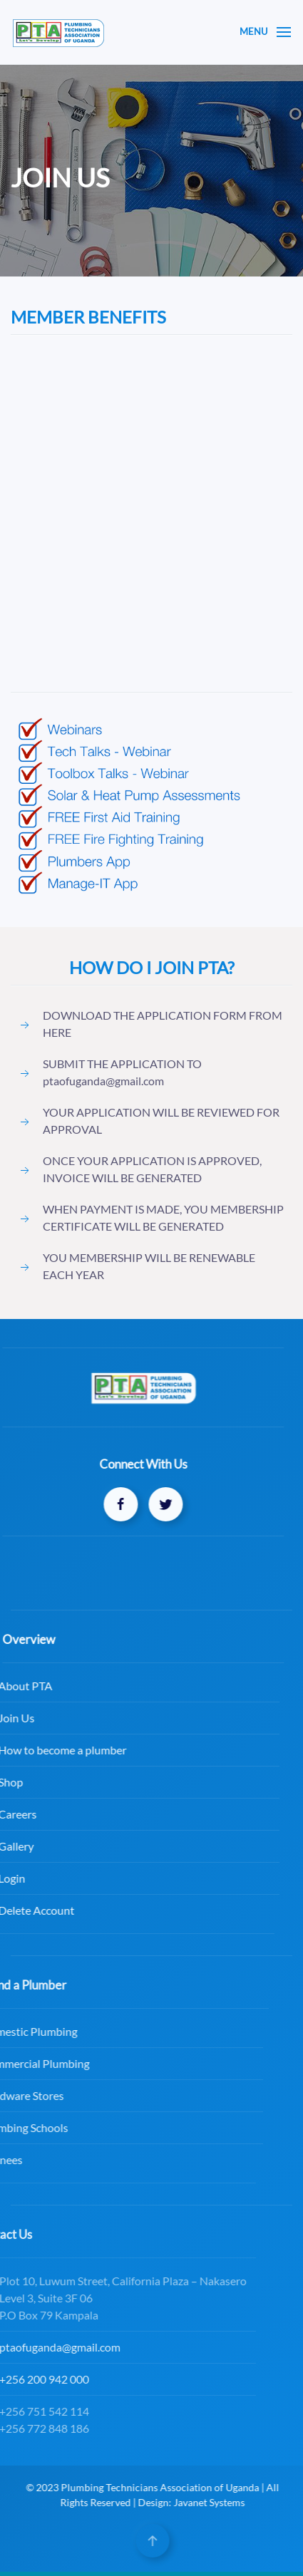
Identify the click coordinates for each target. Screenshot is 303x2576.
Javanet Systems (216, 2502)
